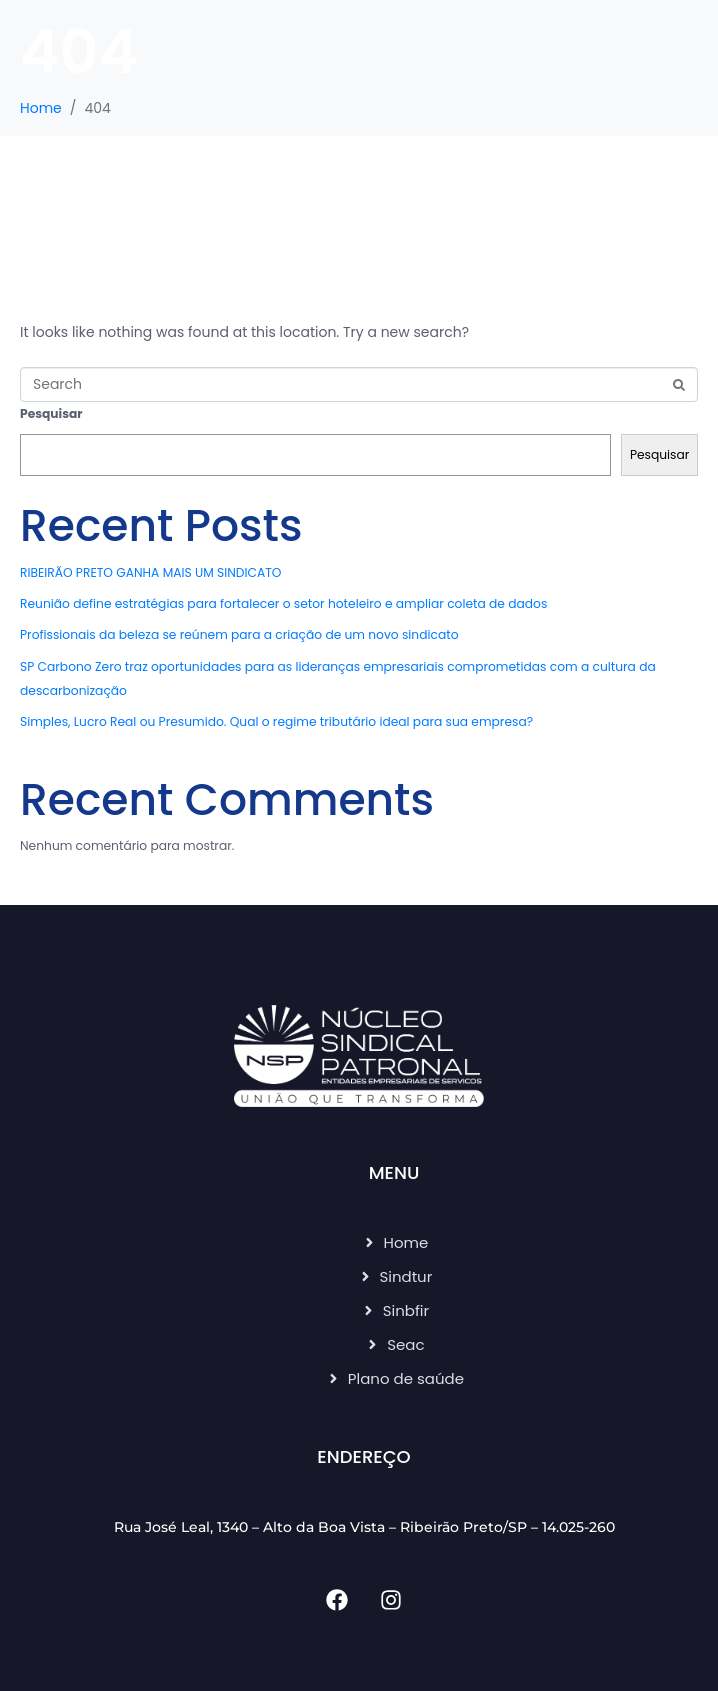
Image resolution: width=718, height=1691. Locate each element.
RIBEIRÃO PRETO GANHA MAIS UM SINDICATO (150, 572)
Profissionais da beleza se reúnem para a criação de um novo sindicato (239, 634)
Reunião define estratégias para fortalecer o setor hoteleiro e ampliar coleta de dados (283, 603)
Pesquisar (51, 413)
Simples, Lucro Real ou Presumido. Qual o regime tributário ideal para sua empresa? (276, 721)
